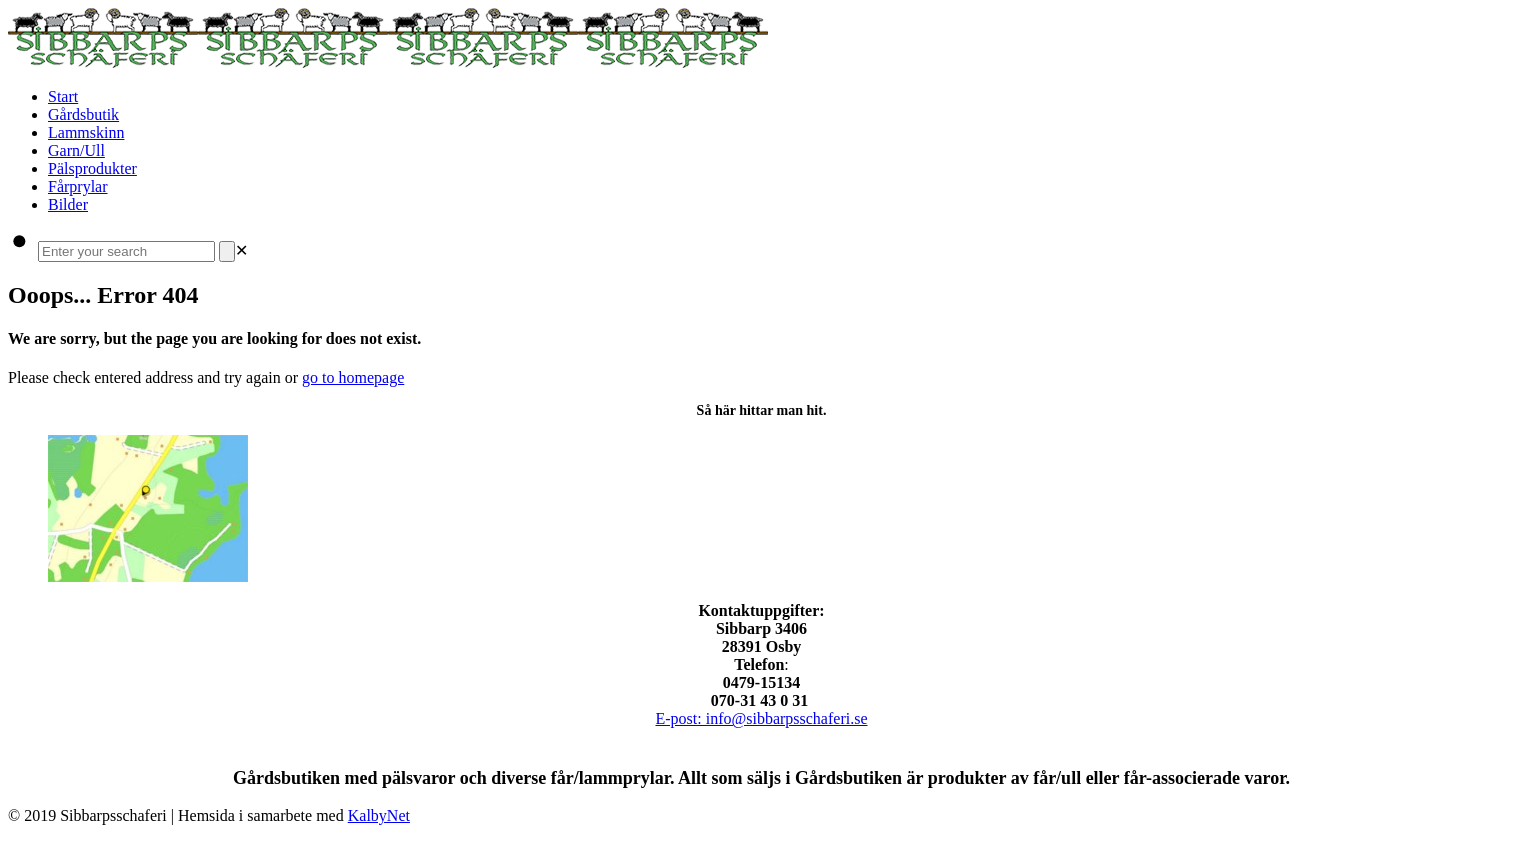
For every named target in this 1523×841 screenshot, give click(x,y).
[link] (241, 250)
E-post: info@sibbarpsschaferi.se (761, 718)
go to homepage (353, 377)
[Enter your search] (126, 251)
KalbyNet (379, 815)
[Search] (227, 251)
